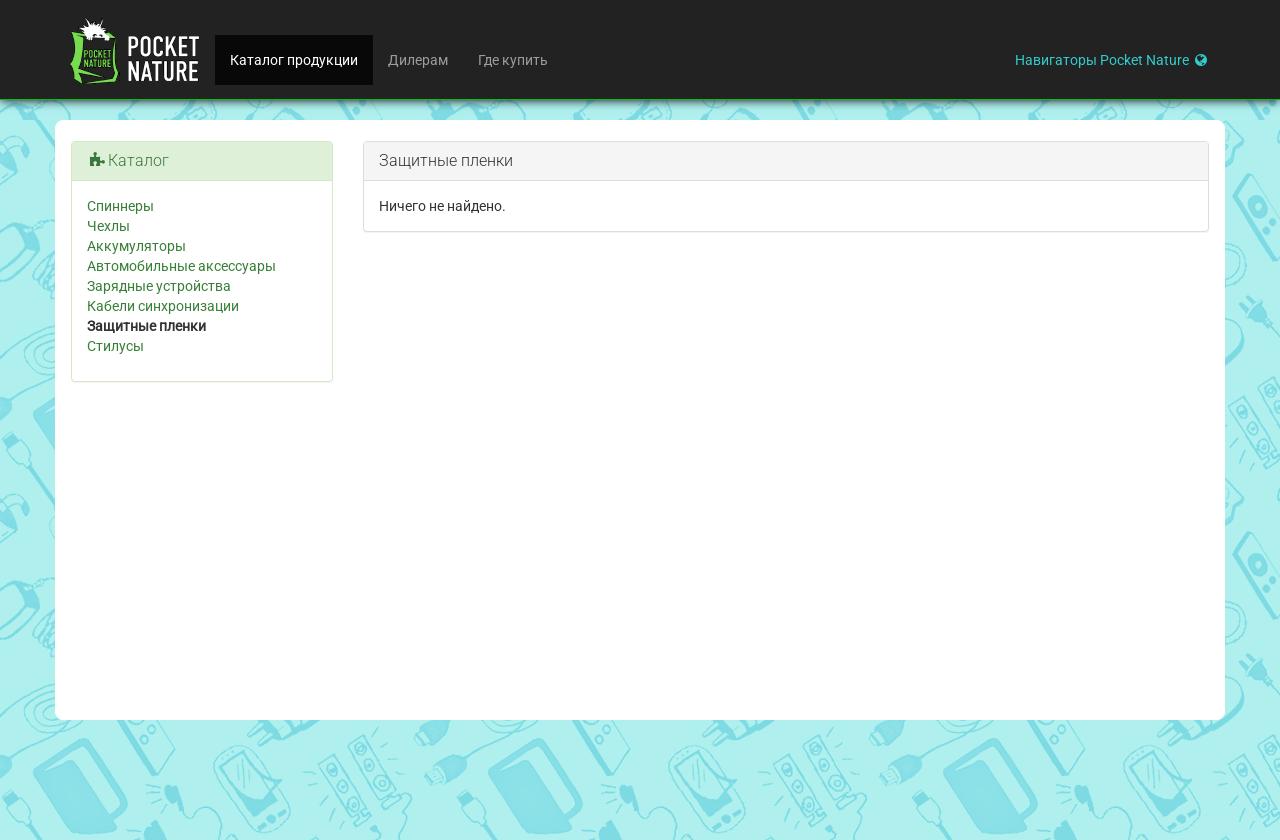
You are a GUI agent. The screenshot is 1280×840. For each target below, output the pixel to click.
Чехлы (108, 226)
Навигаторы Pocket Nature (1112, 60)
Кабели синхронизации (163, 306)
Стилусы (115, 346)
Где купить (513, 60)
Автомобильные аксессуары (181, 266)
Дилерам (418, 60)
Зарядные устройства (159, 286)
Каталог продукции (294, 60)
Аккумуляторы (136, 246)
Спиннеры (120, 206)
